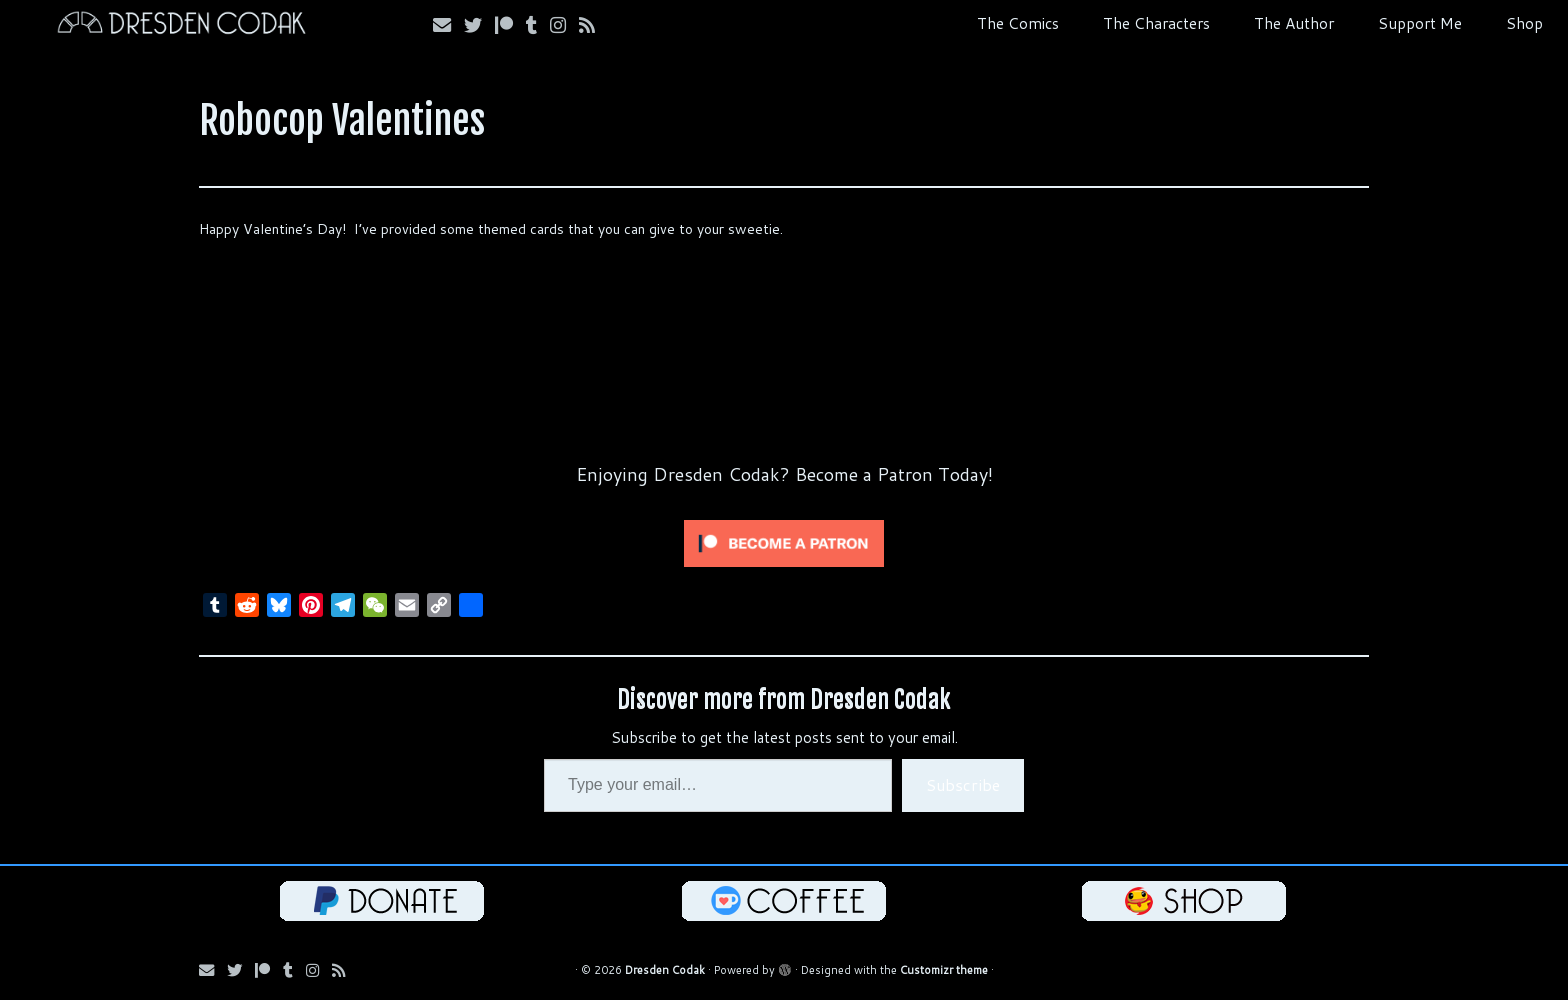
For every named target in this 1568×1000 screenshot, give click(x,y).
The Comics (1018, 23)
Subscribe (963, 784)
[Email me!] (448, 25)
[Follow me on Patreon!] (510, 25)
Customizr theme (944, 970)
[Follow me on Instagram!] (564, 25)
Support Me (1420, 23)
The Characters (1156, 23)
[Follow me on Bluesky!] (479, 25)
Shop (1524, 23)
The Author (1294, 23)
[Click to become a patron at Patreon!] (784, 542)
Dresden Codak (665, 970)
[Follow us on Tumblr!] (538, 25)
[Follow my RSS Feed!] (593, 25)
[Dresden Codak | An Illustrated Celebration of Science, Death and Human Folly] (181, 25)
